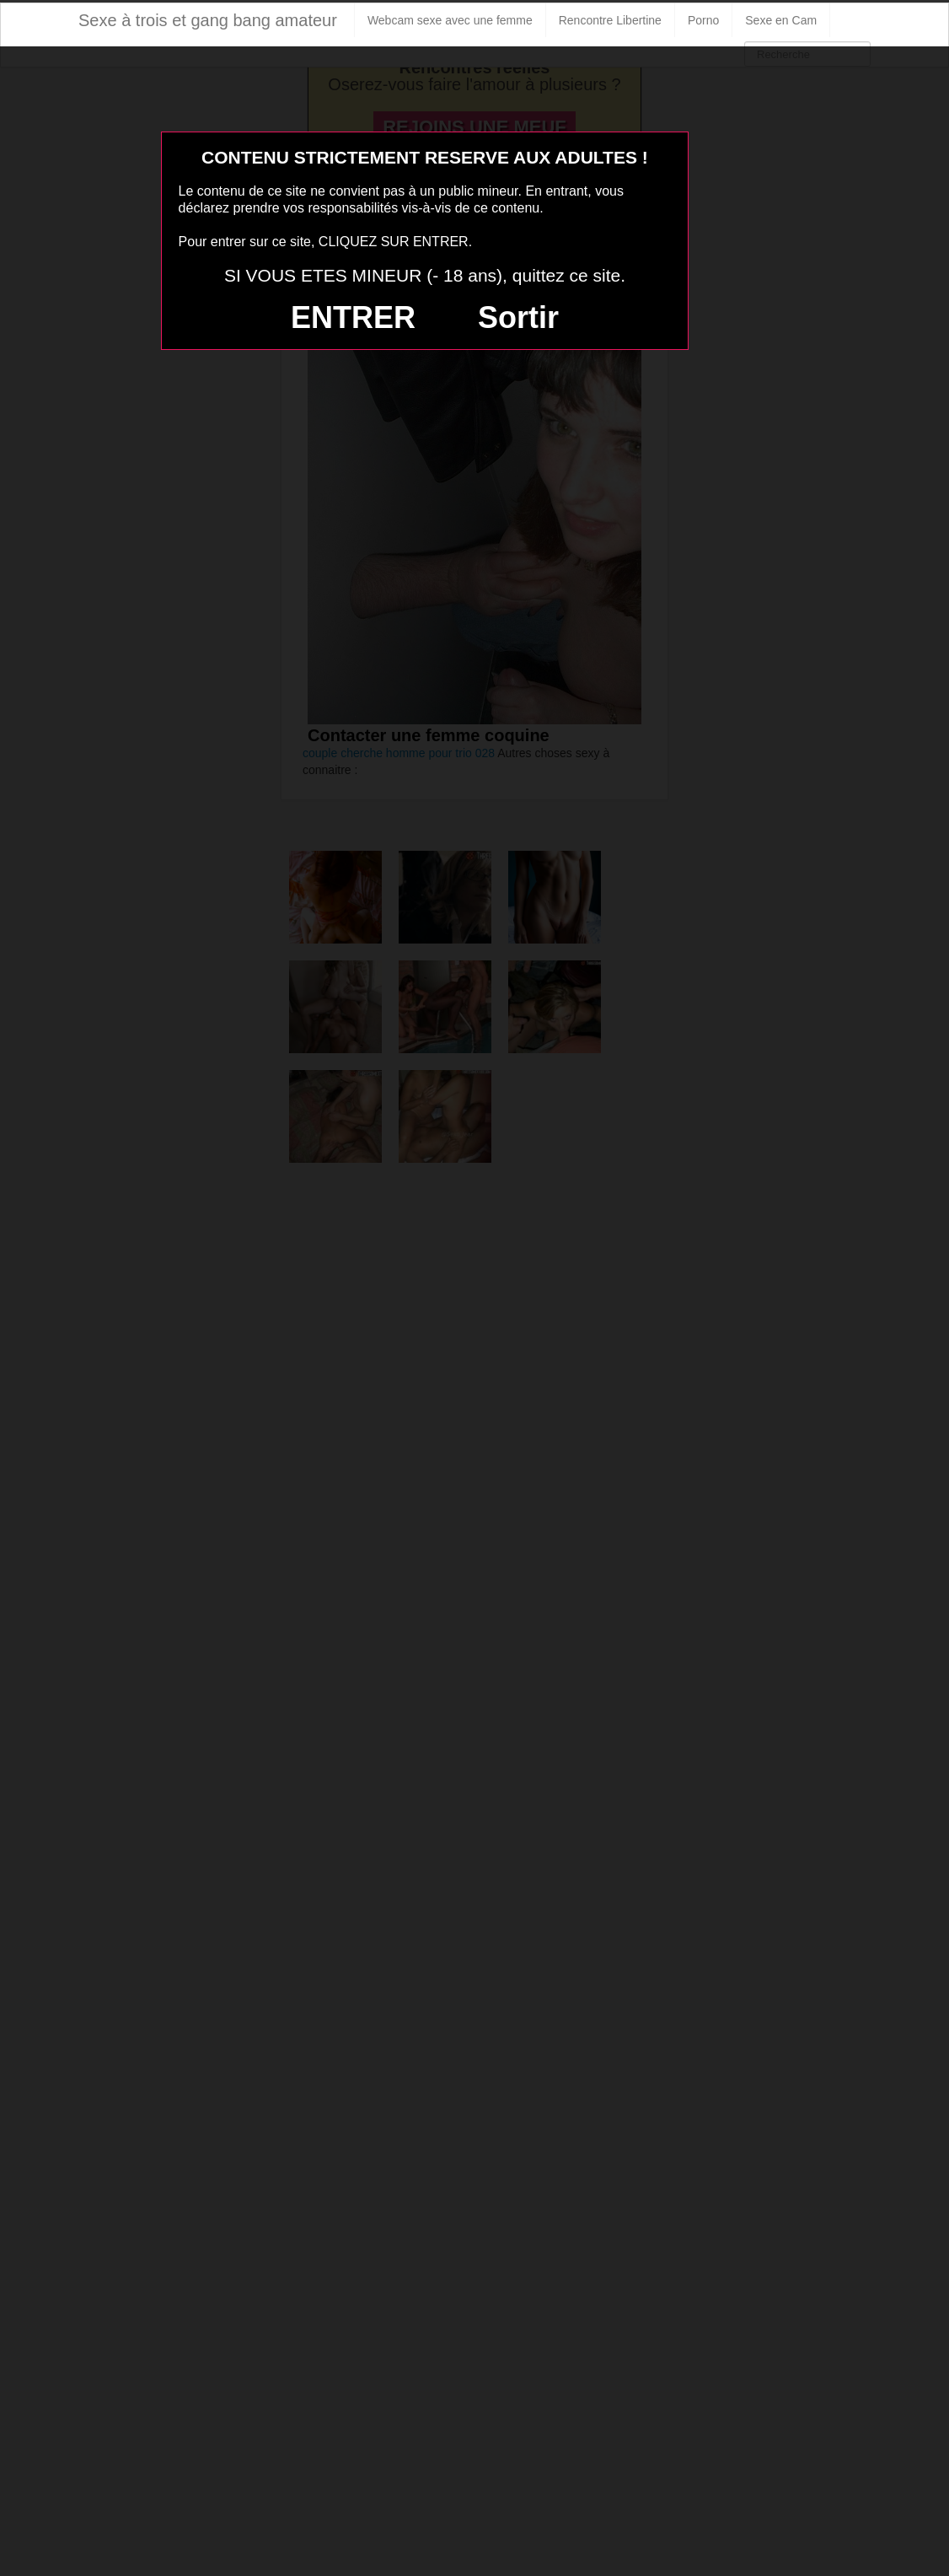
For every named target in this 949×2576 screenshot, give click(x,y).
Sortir (518, 317)
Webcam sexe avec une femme (450, 20)
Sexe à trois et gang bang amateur (207, 20)
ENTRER (353, 317)
